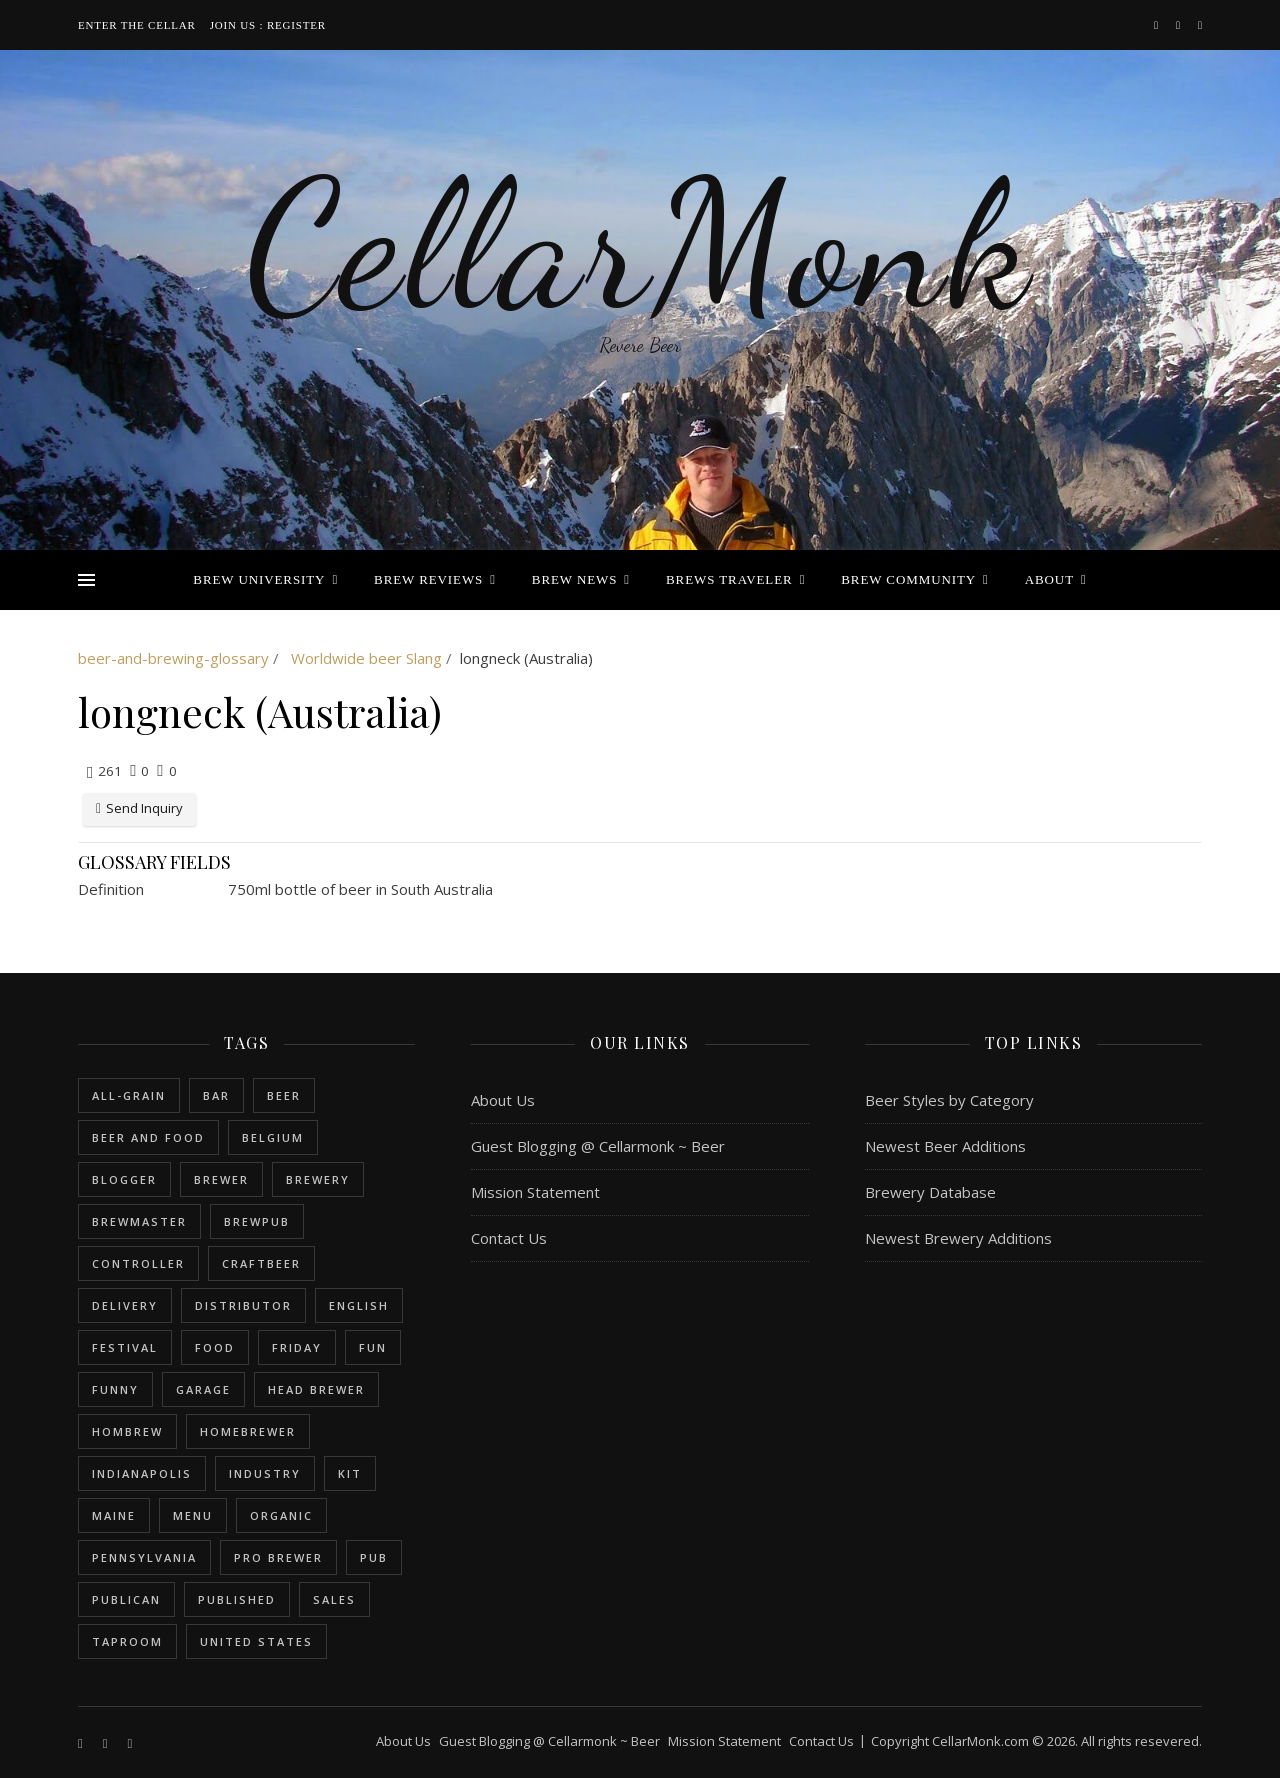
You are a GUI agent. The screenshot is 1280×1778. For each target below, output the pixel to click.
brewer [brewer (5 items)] (221, 1179)
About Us (503, 1100)
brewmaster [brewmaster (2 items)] (139, 1221)
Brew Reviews (428, 579)
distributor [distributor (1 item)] (243, 1305)
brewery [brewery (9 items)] (318, 1179)
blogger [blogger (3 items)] (124, 1179)
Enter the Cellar (137, 25)
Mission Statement (535, 1192)
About (1049, 579)
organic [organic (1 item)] (281, 1515)
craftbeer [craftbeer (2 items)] (261, 1263)
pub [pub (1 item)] (374, 1557)
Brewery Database (930, 1192)
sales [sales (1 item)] (334, 1599)
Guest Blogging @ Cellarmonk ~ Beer (598, 1146)
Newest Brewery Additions (958, 1238)
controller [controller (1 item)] (138, 1263)
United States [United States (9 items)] (256, 1641)
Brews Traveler (729, 579)
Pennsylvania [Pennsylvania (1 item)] (144, 1557)
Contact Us (509, 1238)
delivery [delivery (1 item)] (125, 1305)
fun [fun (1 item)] (373, 1347)
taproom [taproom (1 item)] (127, 1641)
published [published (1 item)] (237, 1599)
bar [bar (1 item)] (216, 1095)
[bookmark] (1200, 24)
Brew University (259, 579)
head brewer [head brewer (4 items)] (316, 1389)
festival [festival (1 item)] (125, 1347)
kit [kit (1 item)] (350, 1473)
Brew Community (908, 579)
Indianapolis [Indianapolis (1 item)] (142, 1473)
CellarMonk (640, 245)
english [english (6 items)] (359, 1305)
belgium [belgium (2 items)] (273, 1137)
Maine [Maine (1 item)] (114, 1515)
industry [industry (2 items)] (265, 1473)
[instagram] (1179, 24)
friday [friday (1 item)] (297, 1347)
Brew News (575, 579)
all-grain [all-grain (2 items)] (129, 1095)
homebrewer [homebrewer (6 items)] (248, 1431)
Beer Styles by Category (949, 1100)
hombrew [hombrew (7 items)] (127, 1431)
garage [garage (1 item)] (203, 1389)
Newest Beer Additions (945, 1146)
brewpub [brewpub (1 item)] (257, 1221)
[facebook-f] (1157, 24)
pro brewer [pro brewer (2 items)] (278, 1557)
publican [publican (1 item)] (126, 1599)
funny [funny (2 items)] (115, 1389)
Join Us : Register (268, 25)
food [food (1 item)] (215, 1347)
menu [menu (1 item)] (193, 1515)
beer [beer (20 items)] (284, 1095)
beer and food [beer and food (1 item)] (148, 1137)
